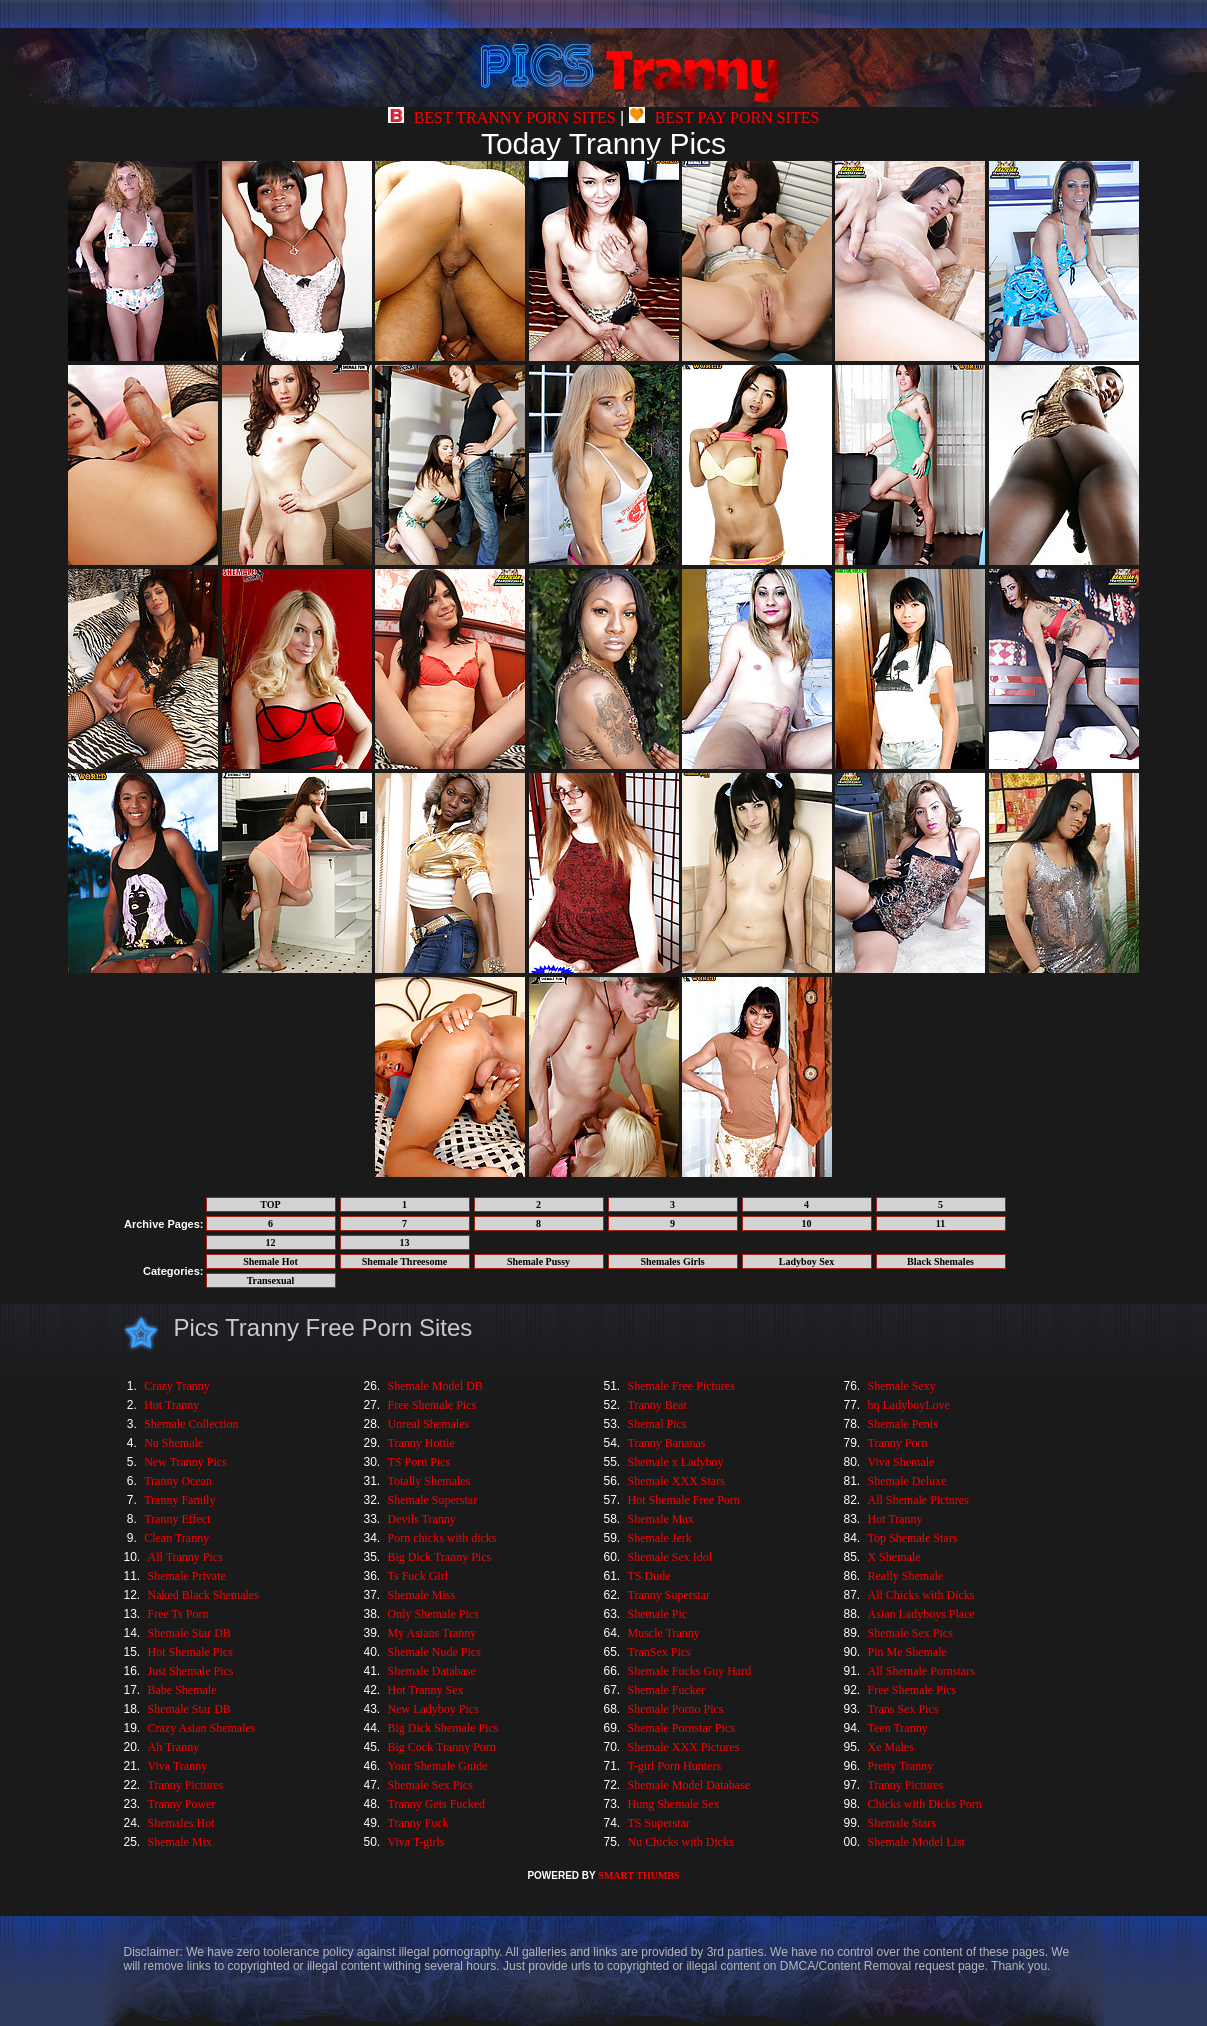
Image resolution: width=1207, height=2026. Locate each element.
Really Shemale (906, 1576)
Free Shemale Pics (432, 1405)
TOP (270, 1204)
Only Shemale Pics (433, 1614)
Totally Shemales (429, 1481)
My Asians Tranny (432, 1633)
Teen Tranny (898, 1728)
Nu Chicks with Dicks (681, 1842)
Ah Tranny (174, 1747)
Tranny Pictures (186, 1785)
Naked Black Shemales (203, 1595)
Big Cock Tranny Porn (442, 1747)
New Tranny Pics (185, 1462)
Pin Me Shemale (907, 1652)
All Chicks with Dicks (921, 1595)
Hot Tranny (171, 1405)
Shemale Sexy (902, 1386)
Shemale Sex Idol (670, 1557)
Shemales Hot (181, 1823)
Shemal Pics (657, 1424)
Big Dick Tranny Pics (440, 1557)
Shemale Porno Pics (676, 1709)
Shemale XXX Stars (676, 1481)
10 (807, 1223)
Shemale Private (187, 1576)
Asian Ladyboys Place (921, 1614)
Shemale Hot (270, 1261)
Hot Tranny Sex (426, 1690)
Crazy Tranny (177, 1386)
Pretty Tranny (901, 1766)
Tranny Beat (657, 1405)
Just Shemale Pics (191, 1671)
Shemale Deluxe (907, 1481)
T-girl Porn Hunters (675, 1766)
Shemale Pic (658, 1614)
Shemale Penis (903, 1424)
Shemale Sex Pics (430, 1785)
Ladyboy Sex (806, 1261)
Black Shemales (940, 1261)
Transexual (271, 1280)
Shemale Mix (180, 1842)
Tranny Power (182, 1804)
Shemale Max (661, 1519)
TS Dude (649, 1576)
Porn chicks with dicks (442, 1538)
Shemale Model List (916, 1842)
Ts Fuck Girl (418, 1576)
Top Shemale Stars (913, 1538)
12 (271, 1242)
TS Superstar (659, 1823)
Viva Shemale (901, 1462)
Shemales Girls (672, 1261)
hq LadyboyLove (909, 1405)
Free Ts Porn (178, 1614)
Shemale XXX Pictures (684, 1747)
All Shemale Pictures (918, 1500)
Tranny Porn (898, 1443)
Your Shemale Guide (438, 1766)
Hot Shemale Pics (190, 1652)
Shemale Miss (422, 1595)
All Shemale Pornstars (921, 1671)
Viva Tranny (178, 1766)
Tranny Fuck (418, 1823)
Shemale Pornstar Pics (681, 1728)
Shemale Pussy (538, 1261)
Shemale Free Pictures (681, 1386)
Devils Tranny (422, 1519)
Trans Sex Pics (903, 1709)
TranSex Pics (659, 1652)
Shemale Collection (191, 1424)
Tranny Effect (177, 1519)
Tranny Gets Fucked (437, 1804)
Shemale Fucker (667, 1690)
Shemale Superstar (433, 1500)
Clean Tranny (176, 1538)
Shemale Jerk (660, 1538)
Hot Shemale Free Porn (684, 1500)
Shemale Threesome (404, 1261)
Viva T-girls (416, 1842)
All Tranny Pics (185, 1557)
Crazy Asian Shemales (202, 1728)
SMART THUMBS (638, 1875)
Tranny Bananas (667, 1443)
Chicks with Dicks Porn (925, 1804)
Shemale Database (432, 1671)
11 (940, 1223)
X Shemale (894, 1557)
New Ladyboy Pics (433, 1709)
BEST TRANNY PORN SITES (502, 117)
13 (405, 1242)
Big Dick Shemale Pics (443, 1728)
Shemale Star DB (189, 1633)
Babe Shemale (182, 1690)
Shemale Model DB (435, 1386)
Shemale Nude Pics (434, 1652)
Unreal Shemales (429, 1424)
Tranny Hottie (421, 1443)
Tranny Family (179, 1500)
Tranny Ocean (178, 1481)
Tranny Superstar (669, 1595)
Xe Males (891, 1747)
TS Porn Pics (419, 1462)
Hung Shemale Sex (674, 1804)
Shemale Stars (902, 1823)
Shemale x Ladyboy (676, 1462)
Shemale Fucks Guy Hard (690, 1671)
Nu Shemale (173, 1443)
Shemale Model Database (689, 1785)
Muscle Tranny (664, 1633)
